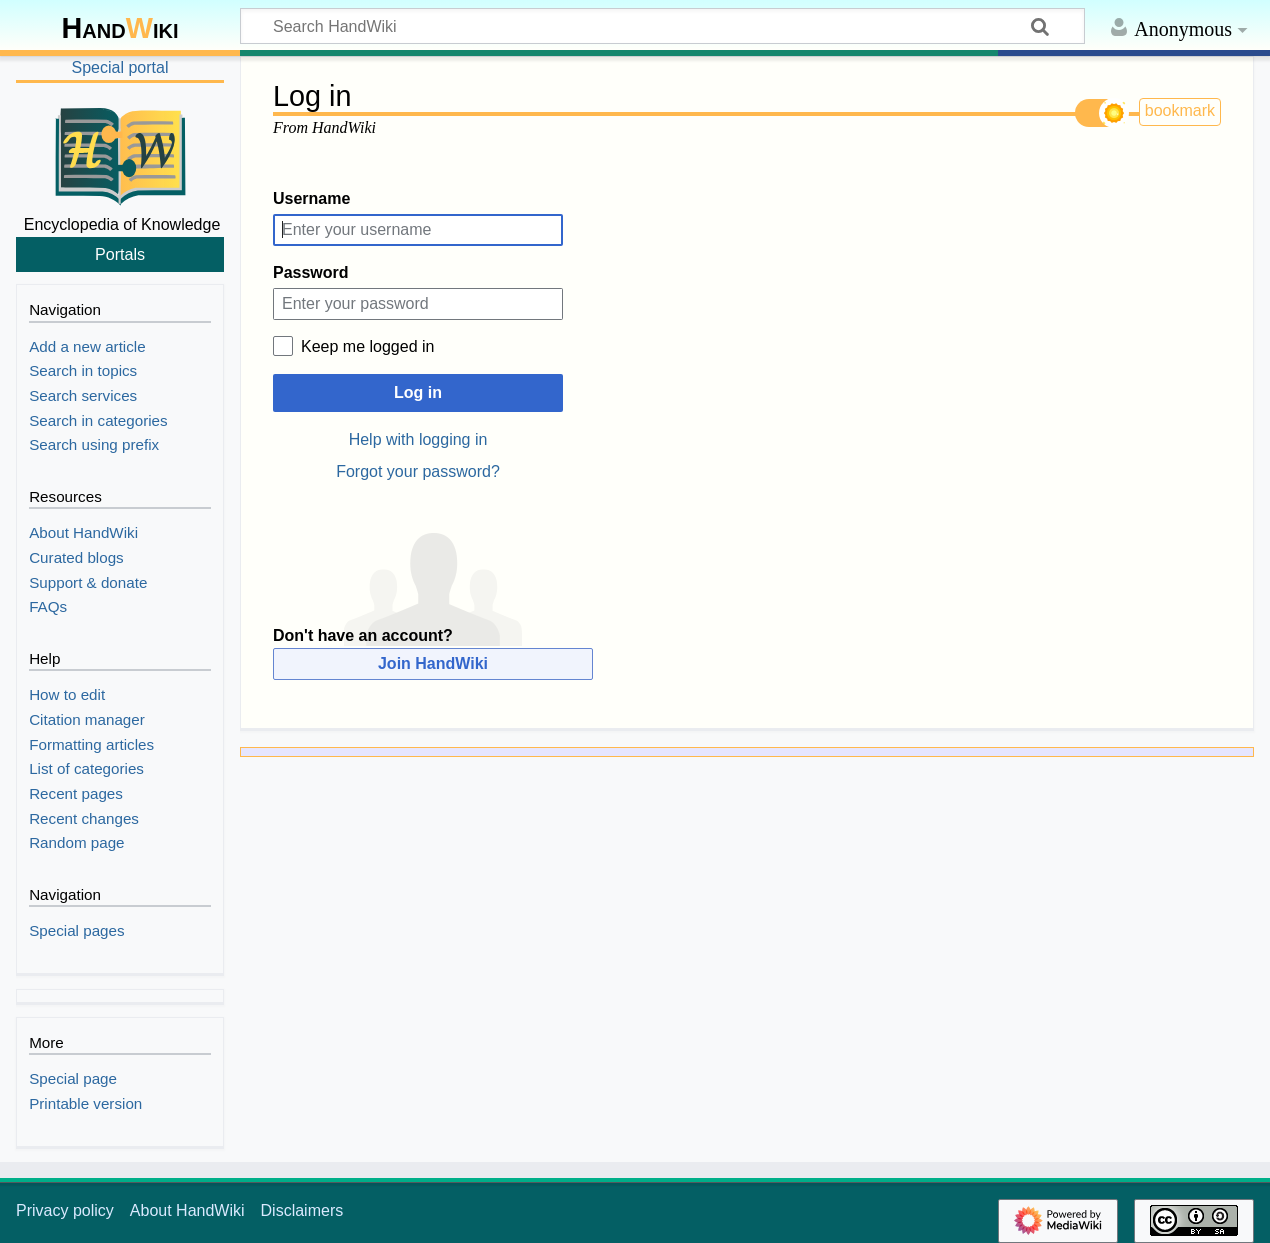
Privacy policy (65, 1210)
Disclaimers (302, 1210)
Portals (120, 254)
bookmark (1180, 110)
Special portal (120, 67)
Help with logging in (418, 439)
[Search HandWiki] (662, 26)
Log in (418, 392)
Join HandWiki (433, 663)
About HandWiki (187, 1210)
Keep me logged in (367, 346)
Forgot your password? (418, 471)
